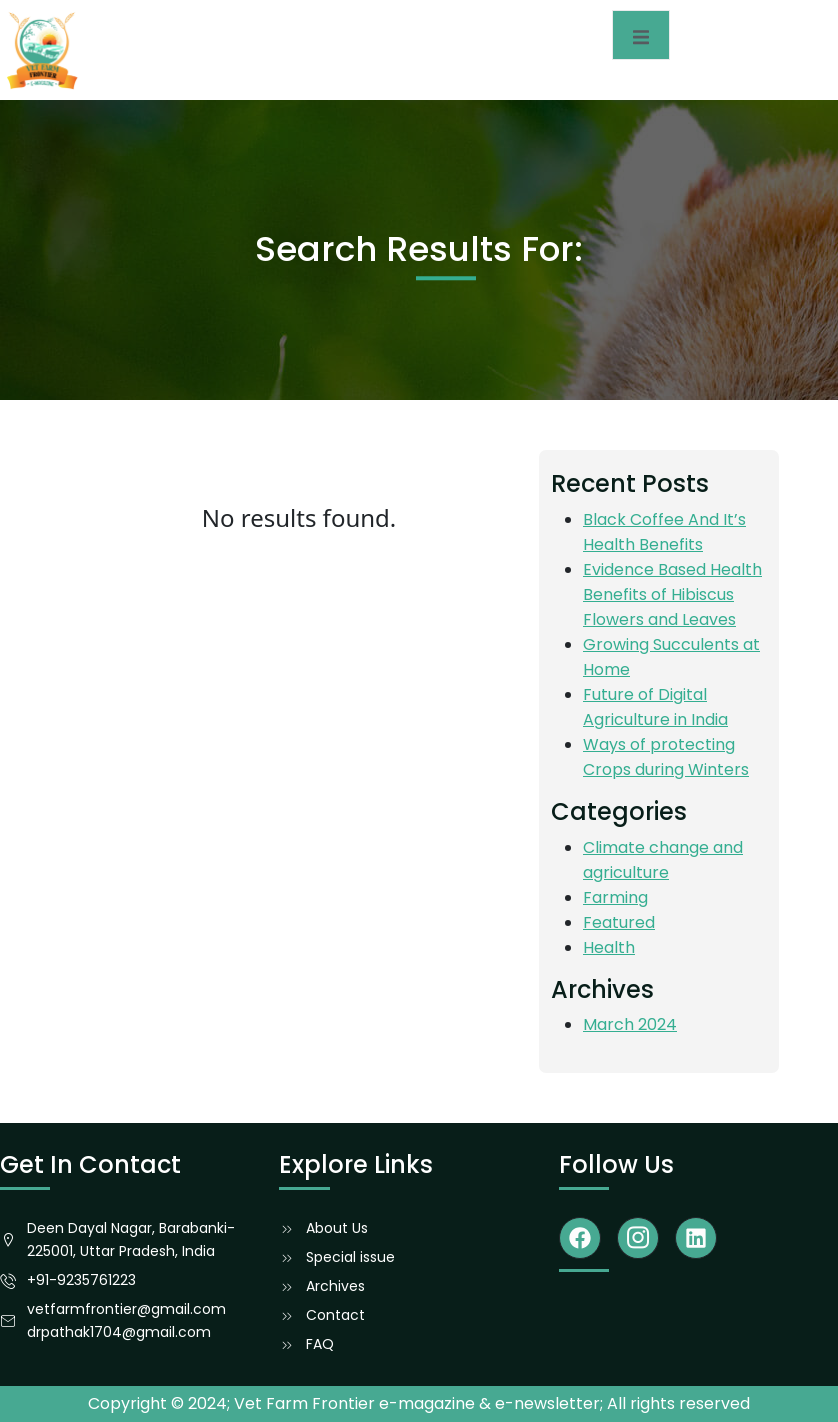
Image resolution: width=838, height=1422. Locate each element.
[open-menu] (641, 35)
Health (609, 947)
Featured (619, 922)
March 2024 (630, 1024)
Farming (615, 897)
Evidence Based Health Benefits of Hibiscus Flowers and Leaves (672, 594)
